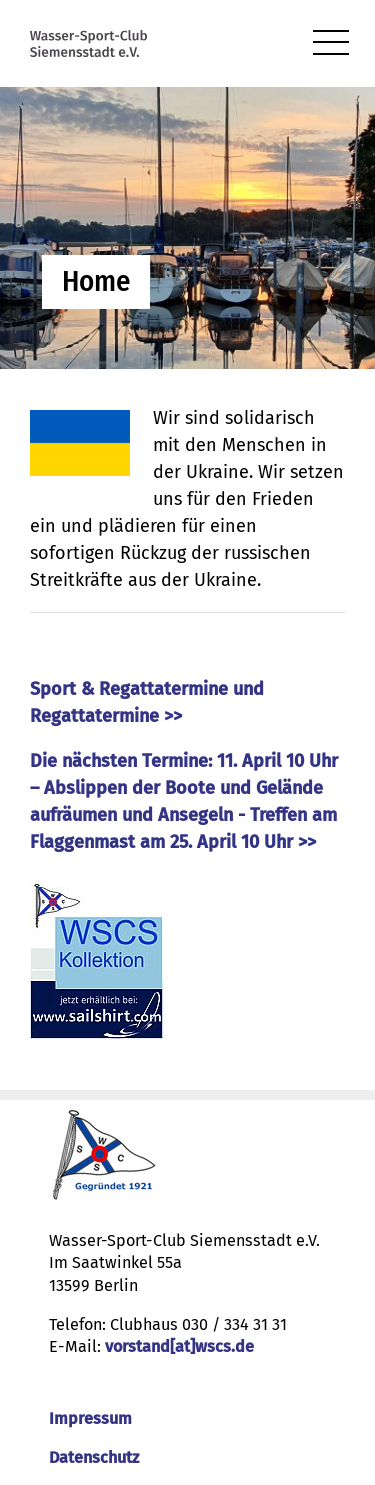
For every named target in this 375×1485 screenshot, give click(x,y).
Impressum (90, 1418)
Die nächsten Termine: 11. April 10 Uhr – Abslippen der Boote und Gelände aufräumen (184, 788)
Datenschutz (94, 1457)
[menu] (331, 43)
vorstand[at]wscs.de (179, 1346)
